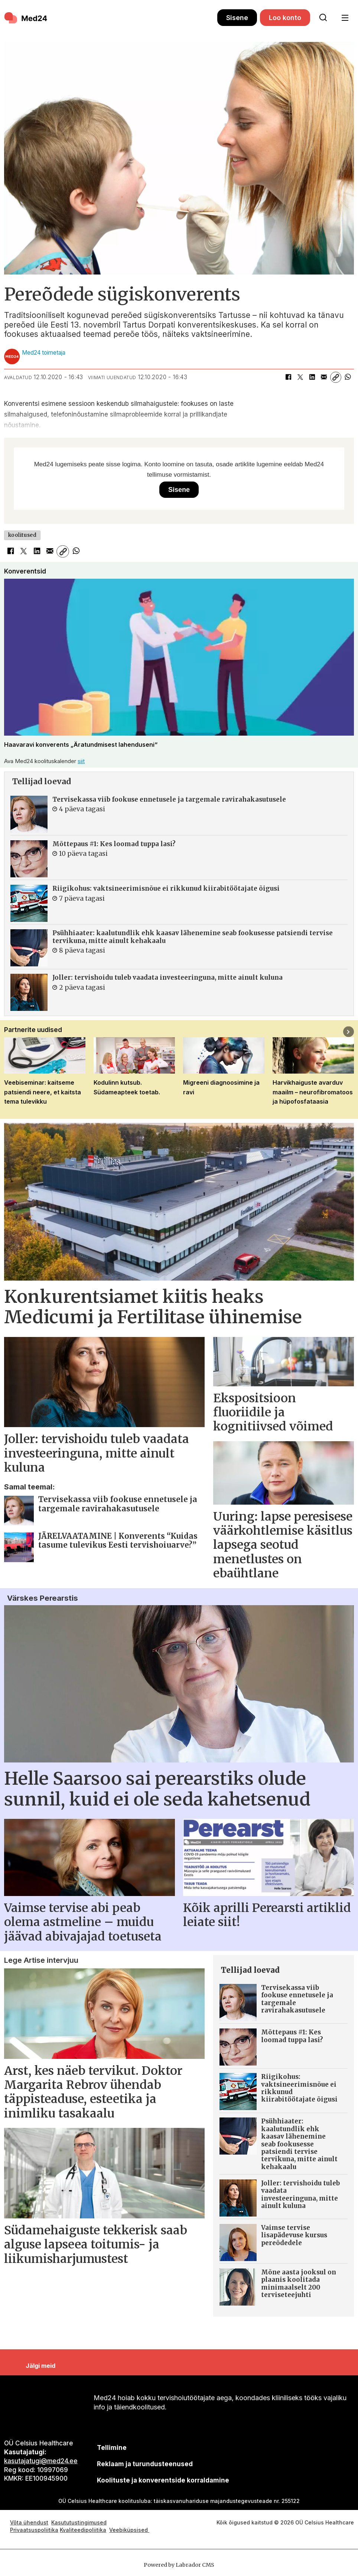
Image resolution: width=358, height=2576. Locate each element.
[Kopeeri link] (335, 377)
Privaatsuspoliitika (34, 2530)
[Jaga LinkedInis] (312, 377)
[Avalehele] (26, 18)
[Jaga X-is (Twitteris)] (300, 377)
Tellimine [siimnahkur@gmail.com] (112, 2447)
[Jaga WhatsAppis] (347, 377)
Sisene (237, 18)
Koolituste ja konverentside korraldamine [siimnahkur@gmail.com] (163, 2480)
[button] (348, 1031)
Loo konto (285, 18)
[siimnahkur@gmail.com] (145, 2464)
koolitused (22, 535)
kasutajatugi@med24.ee (41, 2461)
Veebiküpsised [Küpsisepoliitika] (129, 2530)
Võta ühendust (29, 2522)
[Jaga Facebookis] (288, 377)
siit (81, 761)
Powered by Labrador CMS (179, 2565)
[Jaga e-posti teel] (323, 377)
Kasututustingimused (79, 2522)
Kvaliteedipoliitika (83, 2530)
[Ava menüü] (345, 18)
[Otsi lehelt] (323, 18)
